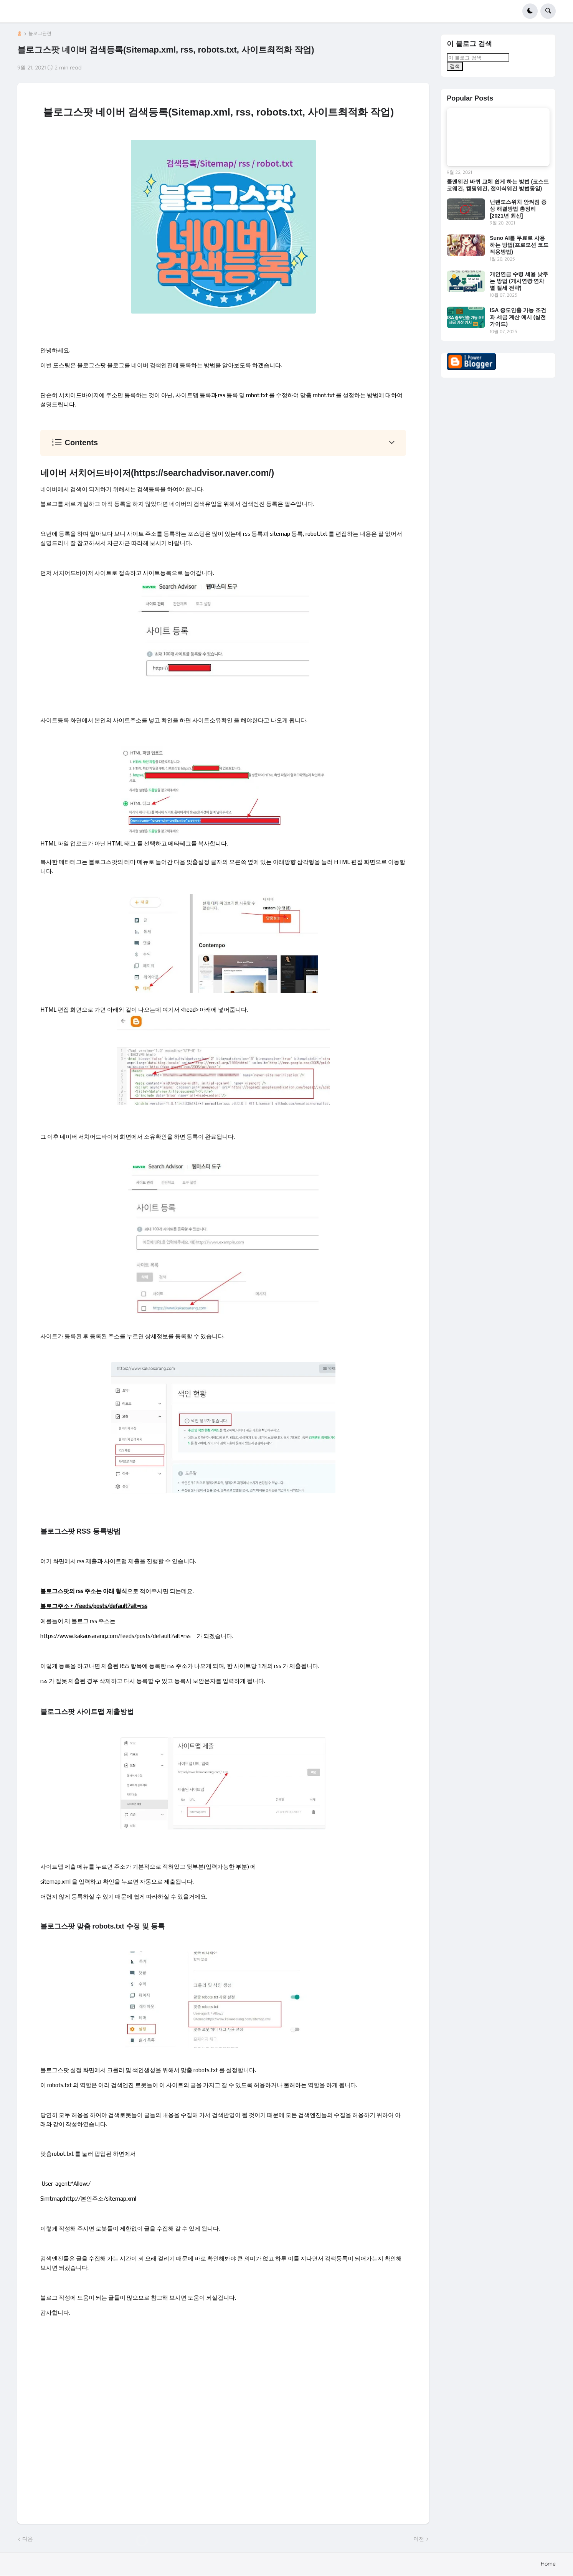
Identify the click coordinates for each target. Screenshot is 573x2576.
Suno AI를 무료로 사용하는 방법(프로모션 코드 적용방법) (519, 245)
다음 (27, 2538)
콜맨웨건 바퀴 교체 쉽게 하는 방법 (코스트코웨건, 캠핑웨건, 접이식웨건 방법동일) (498, 185)
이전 (418, 2538)
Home (548, 2563)
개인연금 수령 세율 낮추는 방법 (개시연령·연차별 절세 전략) (519, 281)
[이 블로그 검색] (478, 57)
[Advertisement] (223, 2429)
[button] (530, 11)
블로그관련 (39, 33)
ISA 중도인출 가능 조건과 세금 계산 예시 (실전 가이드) (518, 317)
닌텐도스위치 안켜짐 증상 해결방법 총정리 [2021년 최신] (518, 209)
